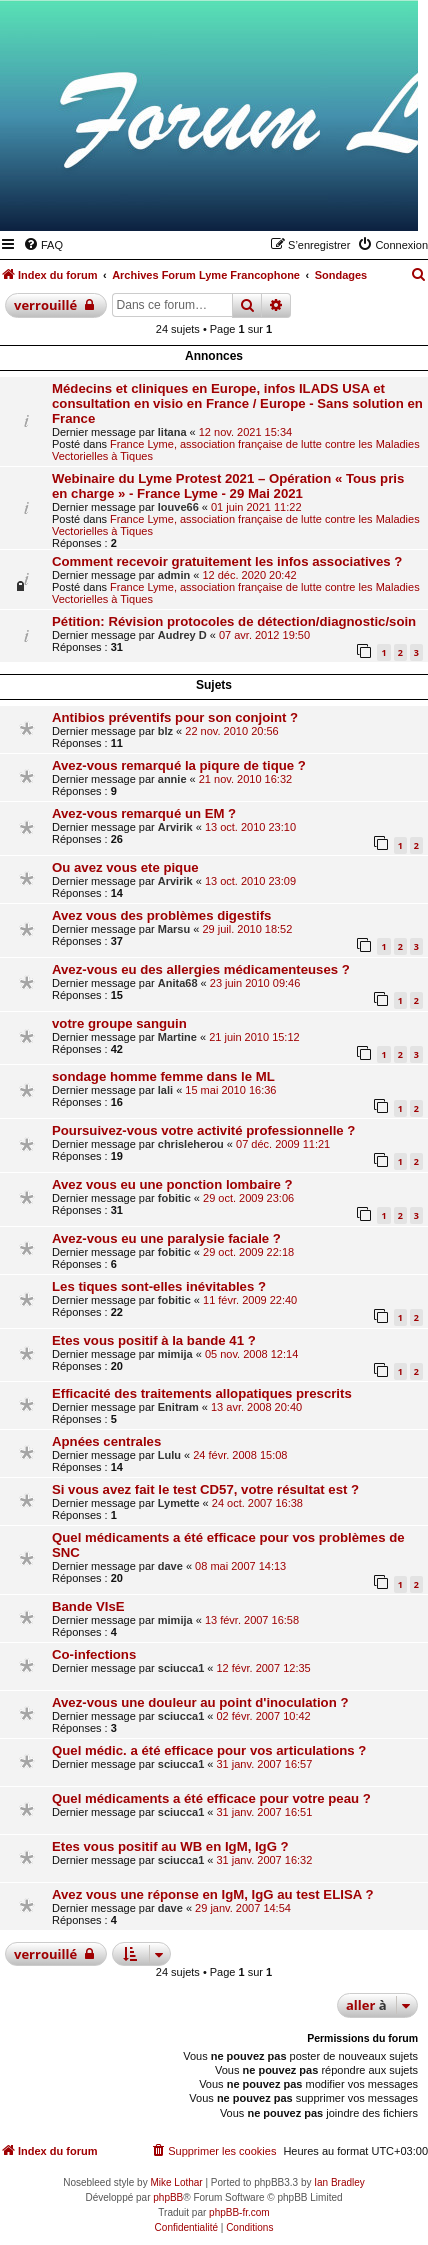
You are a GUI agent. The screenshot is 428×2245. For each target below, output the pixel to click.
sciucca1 (181, 1668)
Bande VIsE (88, 1606)
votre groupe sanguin (119, 1023)
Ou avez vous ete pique (125, 867)
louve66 (178, 507)
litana (172, 432)
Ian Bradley (339, 2182)
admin (174, 575)
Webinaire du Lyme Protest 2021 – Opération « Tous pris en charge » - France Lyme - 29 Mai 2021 (228, 486)
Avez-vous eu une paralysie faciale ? (166, 1238)
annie (172, 779)
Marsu (174, 929)
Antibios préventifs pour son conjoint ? (175, 717)
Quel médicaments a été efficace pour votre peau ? (211, 1798)
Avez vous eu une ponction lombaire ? (172, 1184)
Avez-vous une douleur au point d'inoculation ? (200, 1702)
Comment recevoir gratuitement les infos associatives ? (227, 561)
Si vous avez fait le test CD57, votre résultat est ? (205, 1489)
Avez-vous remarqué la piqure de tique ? (179, 765)
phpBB (168, 2197)
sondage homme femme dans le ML (163, 1076)
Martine (177, 1037)
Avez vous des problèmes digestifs (161, 915)
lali (165, 1090)
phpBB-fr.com (239, 2212)
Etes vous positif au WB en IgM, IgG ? (170, 1846)
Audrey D (182, 635)
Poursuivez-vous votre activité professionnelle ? (203, 1130)
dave (170, 1566)
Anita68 (178, 983)
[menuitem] (43, 245)
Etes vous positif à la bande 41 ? (154, 1340)
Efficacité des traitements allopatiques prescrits (202, 1393)
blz (165, 731)
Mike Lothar (176, 2182)
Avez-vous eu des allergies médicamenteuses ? (201, 969)
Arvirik (175, 827)
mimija (175, 1354)
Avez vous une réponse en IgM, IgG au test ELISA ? (212, 1894)
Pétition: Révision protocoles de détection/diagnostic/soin (234, 621)
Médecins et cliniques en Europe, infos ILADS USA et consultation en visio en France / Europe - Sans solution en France (237, 403)
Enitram (178, 1407)
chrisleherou (191, 1144)
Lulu (169, 1455)
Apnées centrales (106, 1441)
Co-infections (94, 1654)
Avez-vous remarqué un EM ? (144, 813)
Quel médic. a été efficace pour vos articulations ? (209, 1750)
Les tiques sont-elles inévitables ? (159, 1286)
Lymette (179, 1503)
